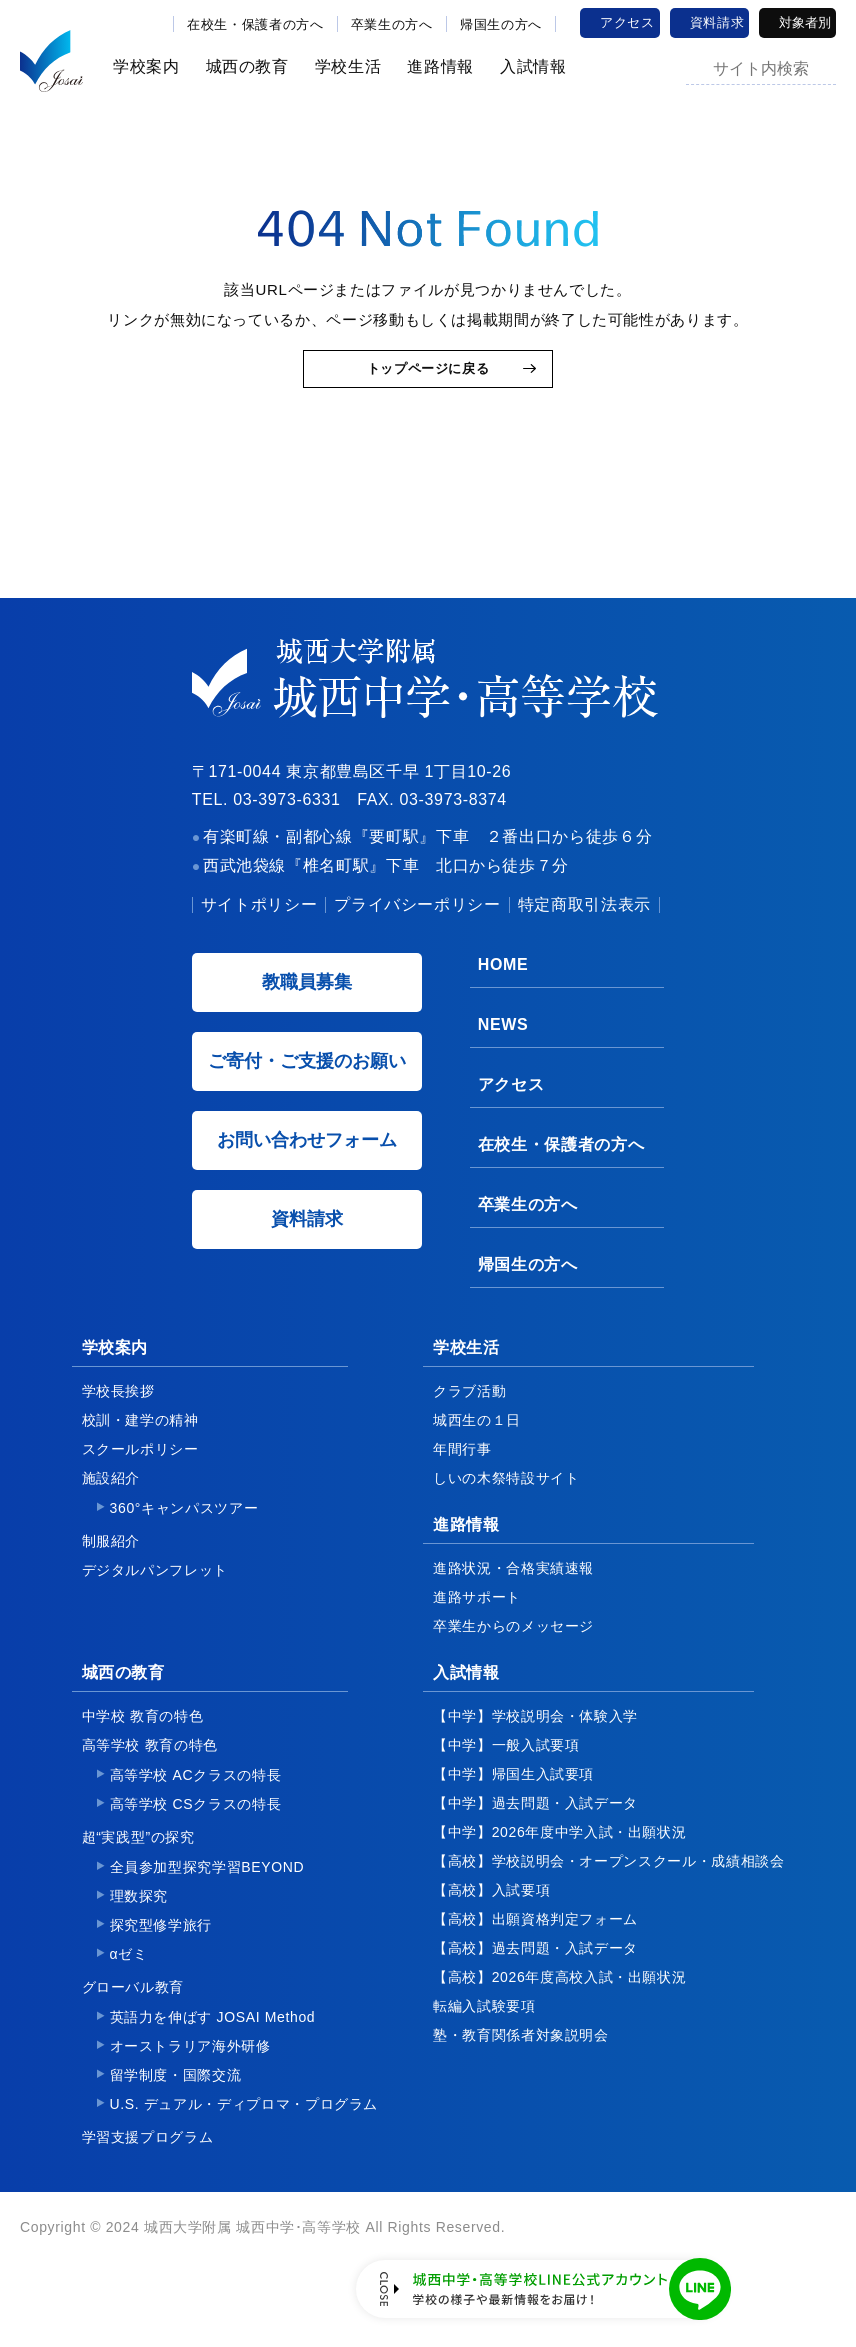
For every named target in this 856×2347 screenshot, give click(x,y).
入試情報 (526, 66)
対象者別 (805, 22)
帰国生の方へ (501, 24)
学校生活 (341, 66)
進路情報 (433, 66)
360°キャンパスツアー (184, 1547)
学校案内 (139, 66)
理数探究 (139, 1935)
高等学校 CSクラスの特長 (196, 1843)
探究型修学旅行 (161, 1964)
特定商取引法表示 (584, 943)
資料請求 (717, 22)
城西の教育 (240, 66)
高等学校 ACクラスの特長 (196, 1814)
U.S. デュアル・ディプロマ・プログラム (244, 2143)
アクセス (627, 22)
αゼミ (129, 1993)
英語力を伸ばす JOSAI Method (213, 2056)
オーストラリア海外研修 (190, 2085)
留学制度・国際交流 (176, 2114)
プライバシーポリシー (417, 943)
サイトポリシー (259, 943)
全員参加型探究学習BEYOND (207, 1906)
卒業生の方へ (392, 24)
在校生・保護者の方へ (255, 24)
